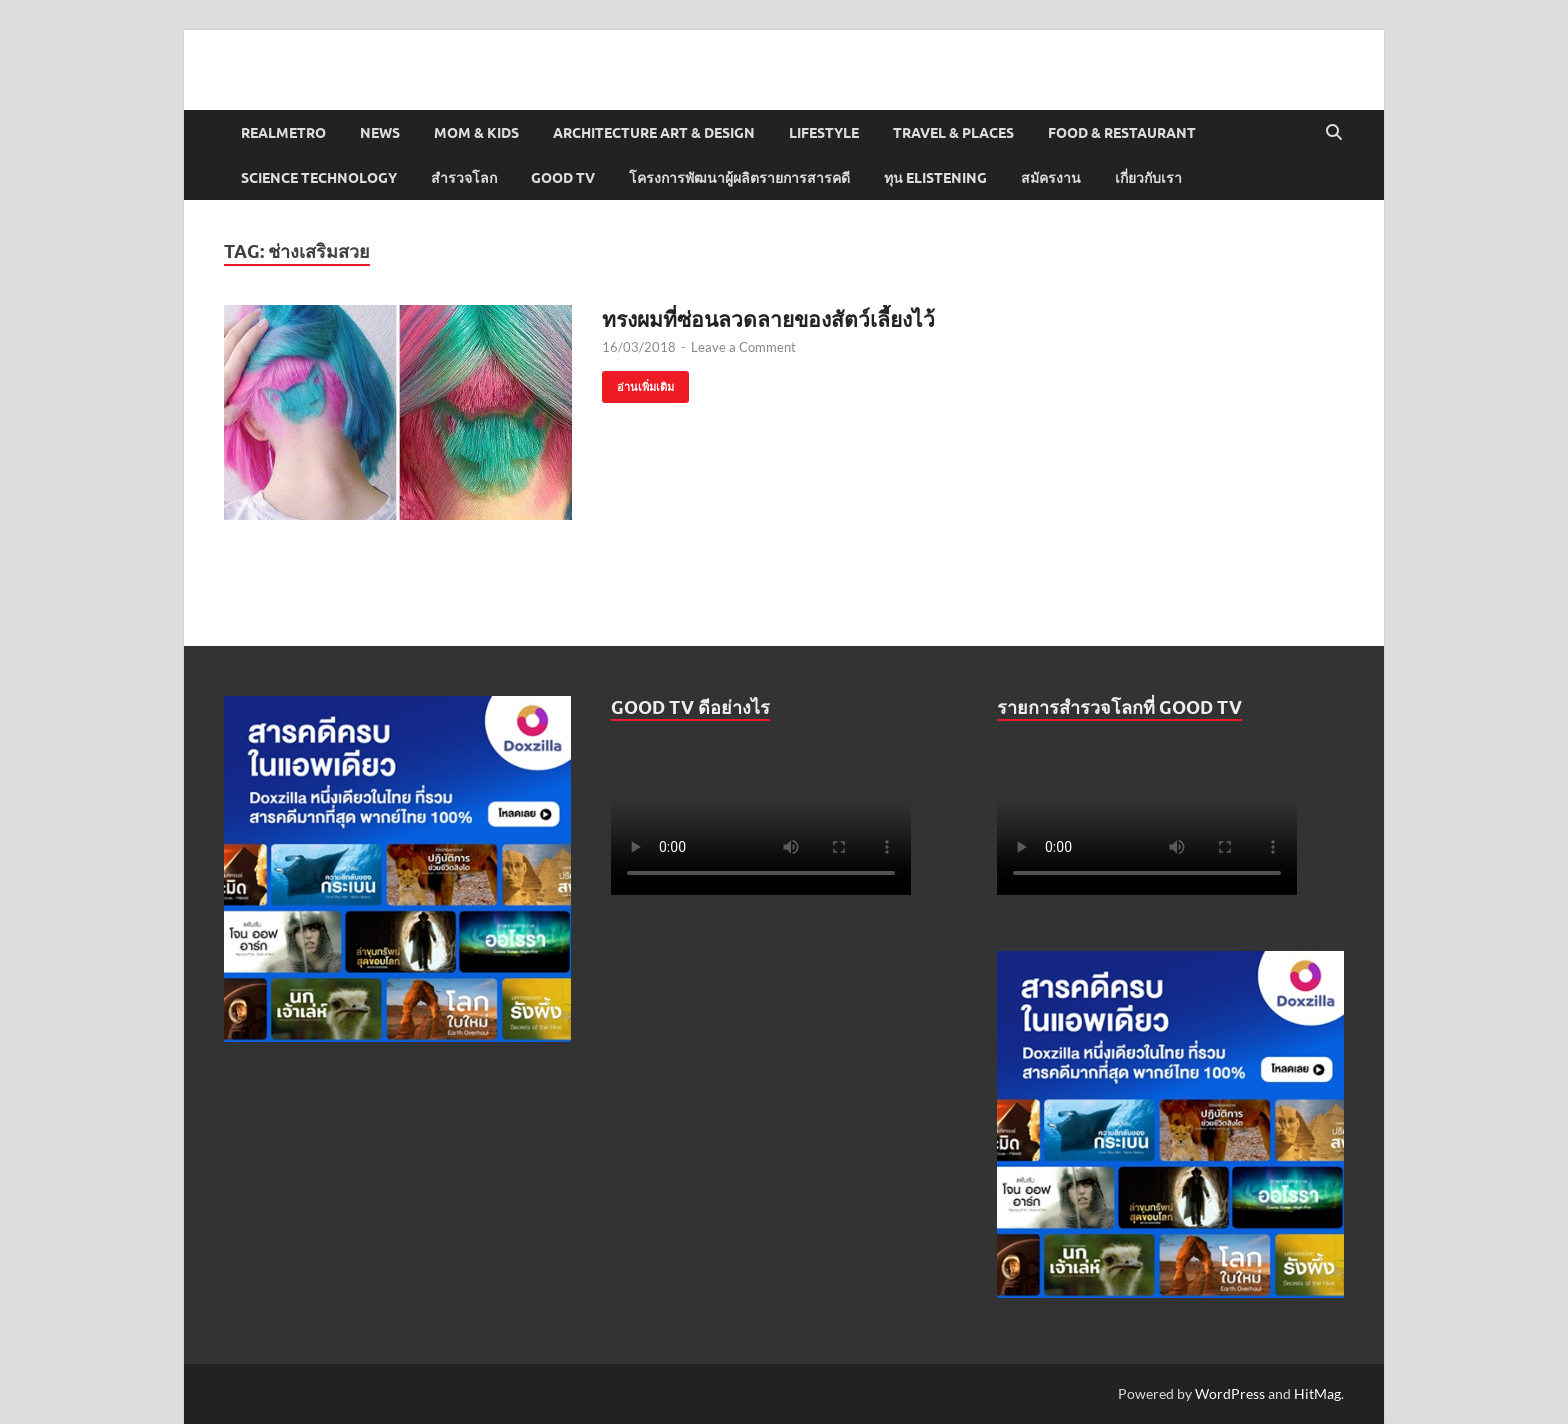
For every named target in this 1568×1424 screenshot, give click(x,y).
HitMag (1317, 1393)
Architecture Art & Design (654, 133)
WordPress (1230, 1393)
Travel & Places (953, 133)
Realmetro (283, 133)
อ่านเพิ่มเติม (638, 382)
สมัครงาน (1051, 178)
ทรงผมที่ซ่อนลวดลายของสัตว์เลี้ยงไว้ (768, 318)
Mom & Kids (476, 133)
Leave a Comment (743, 347)
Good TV (563, 178)
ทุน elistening (935, 178)
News (380, 133)
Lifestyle (824, 133)
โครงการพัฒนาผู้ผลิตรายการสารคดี (739, 178)
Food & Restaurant (1122, 133)
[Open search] (1334, 133)
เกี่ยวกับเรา (1148, 178)
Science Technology (319, 178)
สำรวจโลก (464, 178)
